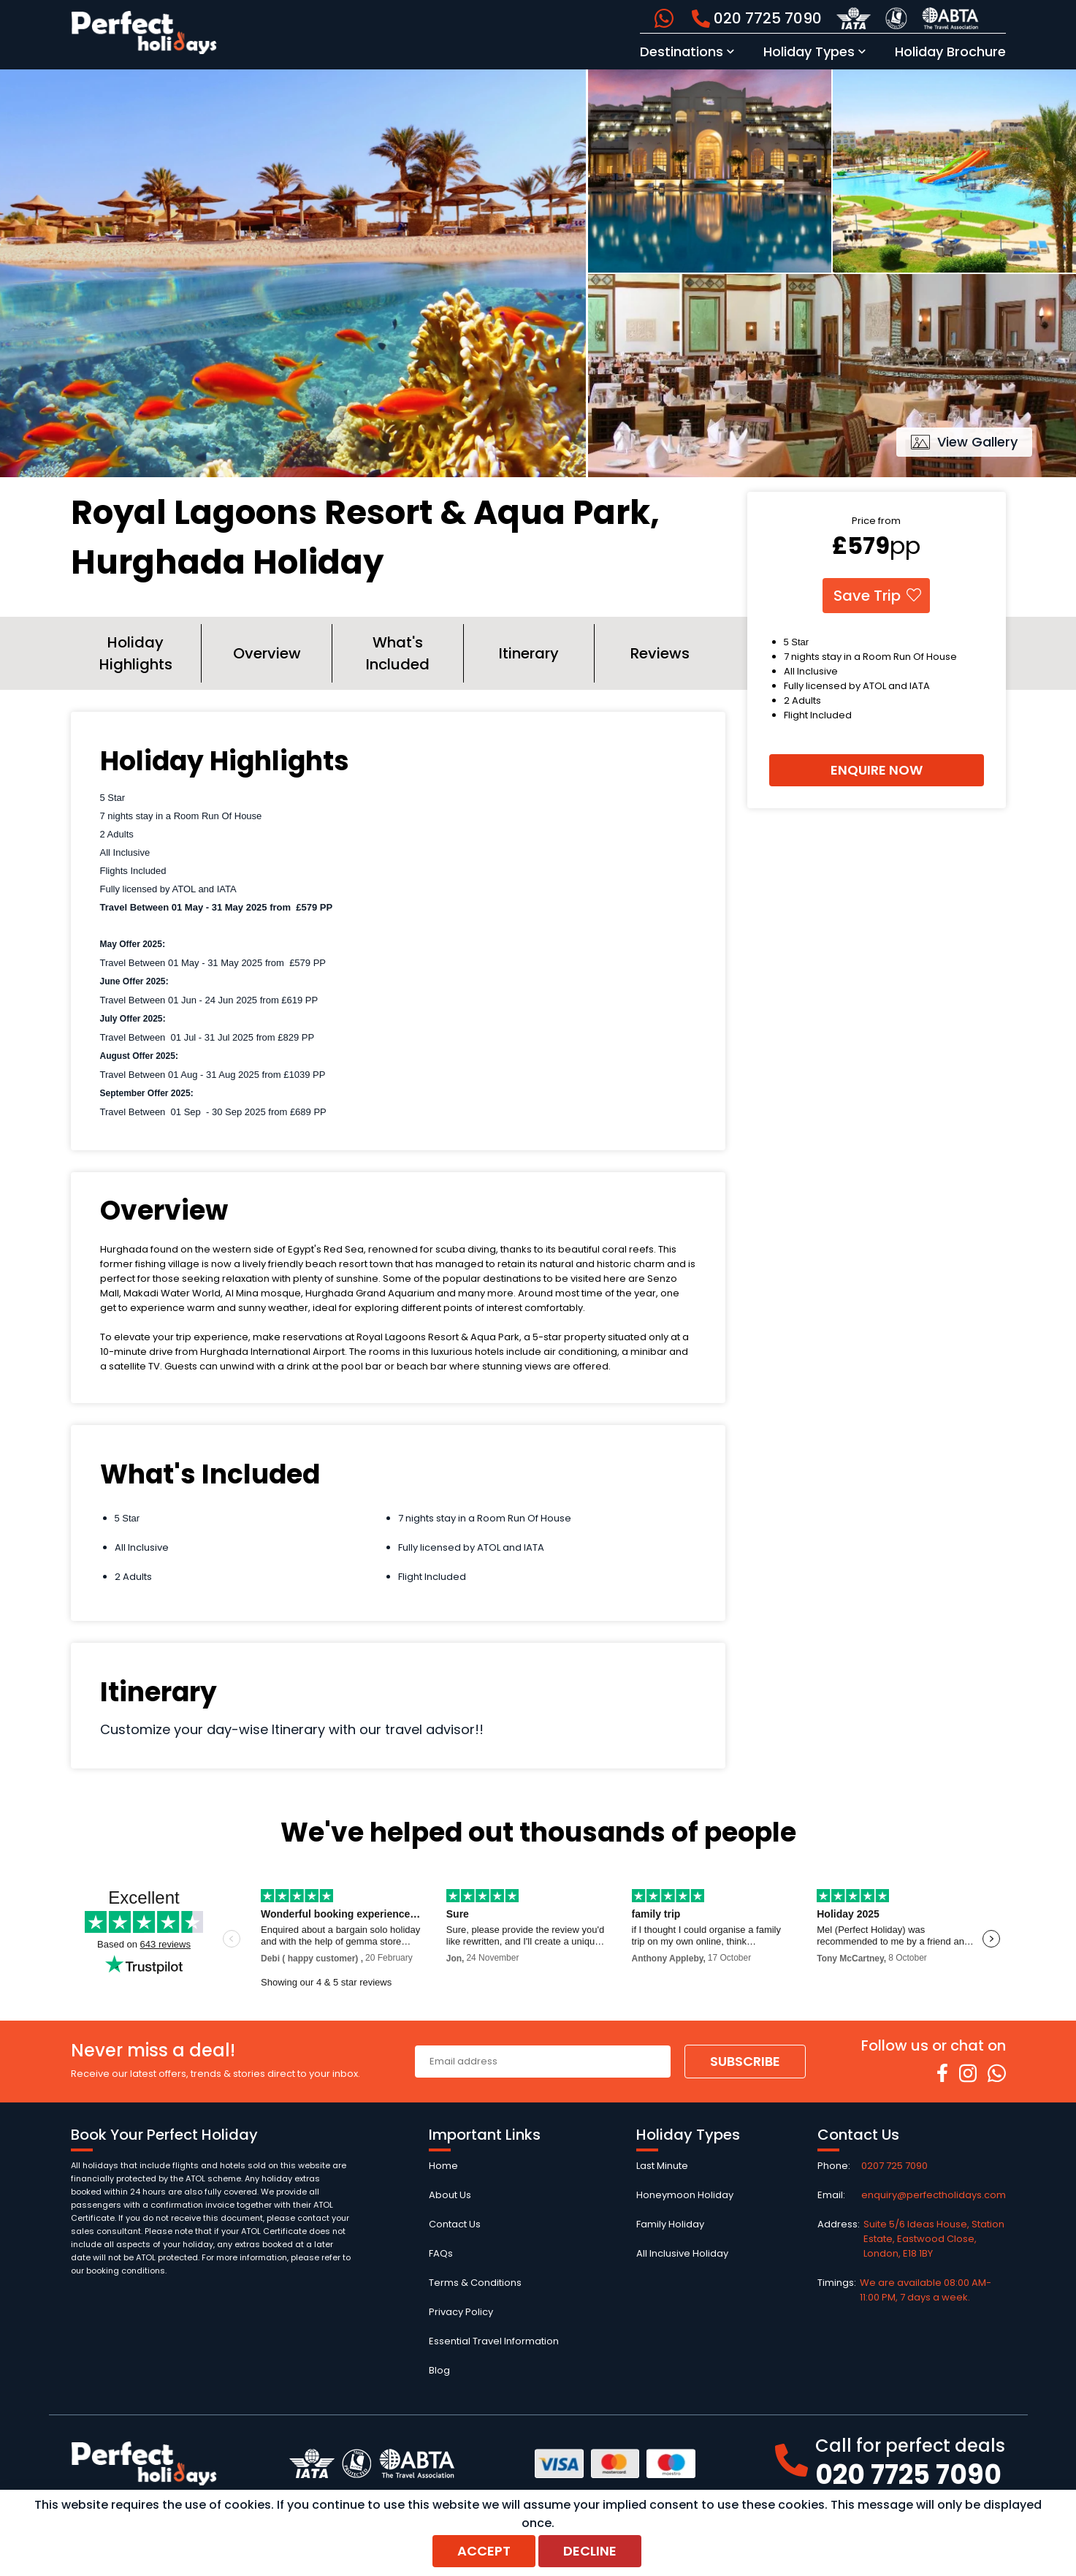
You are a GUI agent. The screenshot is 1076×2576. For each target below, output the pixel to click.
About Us (450, 2195)
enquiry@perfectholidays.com (933, 2195)
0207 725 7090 (894, 2166)
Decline (590, 2551)
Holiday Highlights (135, 653)
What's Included (398, 653)
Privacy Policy (461, 2312)
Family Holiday (670, 2224)
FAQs (441, 2253)
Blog (439, 2370)
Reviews (660, 653)
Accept (484, 2551)
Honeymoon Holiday (684, 2195)
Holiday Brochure (950, 51)
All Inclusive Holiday (682, 2253)
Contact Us (455, 2224)
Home (443, 2166)
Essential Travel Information (494, 2341)
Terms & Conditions (475, 2283)
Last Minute (662, 2166)
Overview (267, 653)
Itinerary (529, 653)
